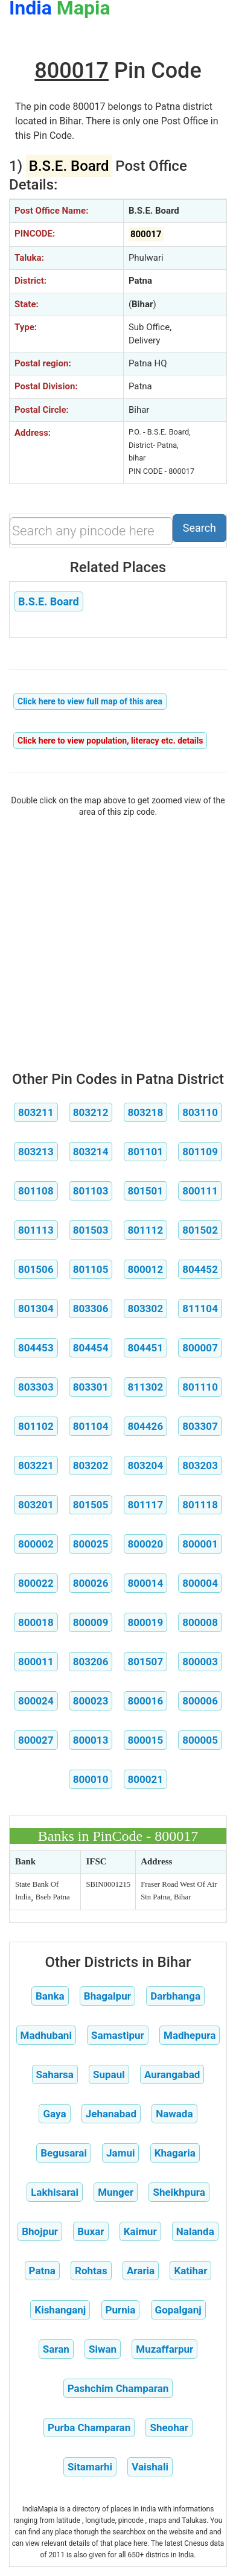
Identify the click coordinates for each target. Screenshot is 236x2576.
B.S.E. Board (48, 601)
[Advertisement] (118, 941)
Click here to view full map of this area (90, 701)
